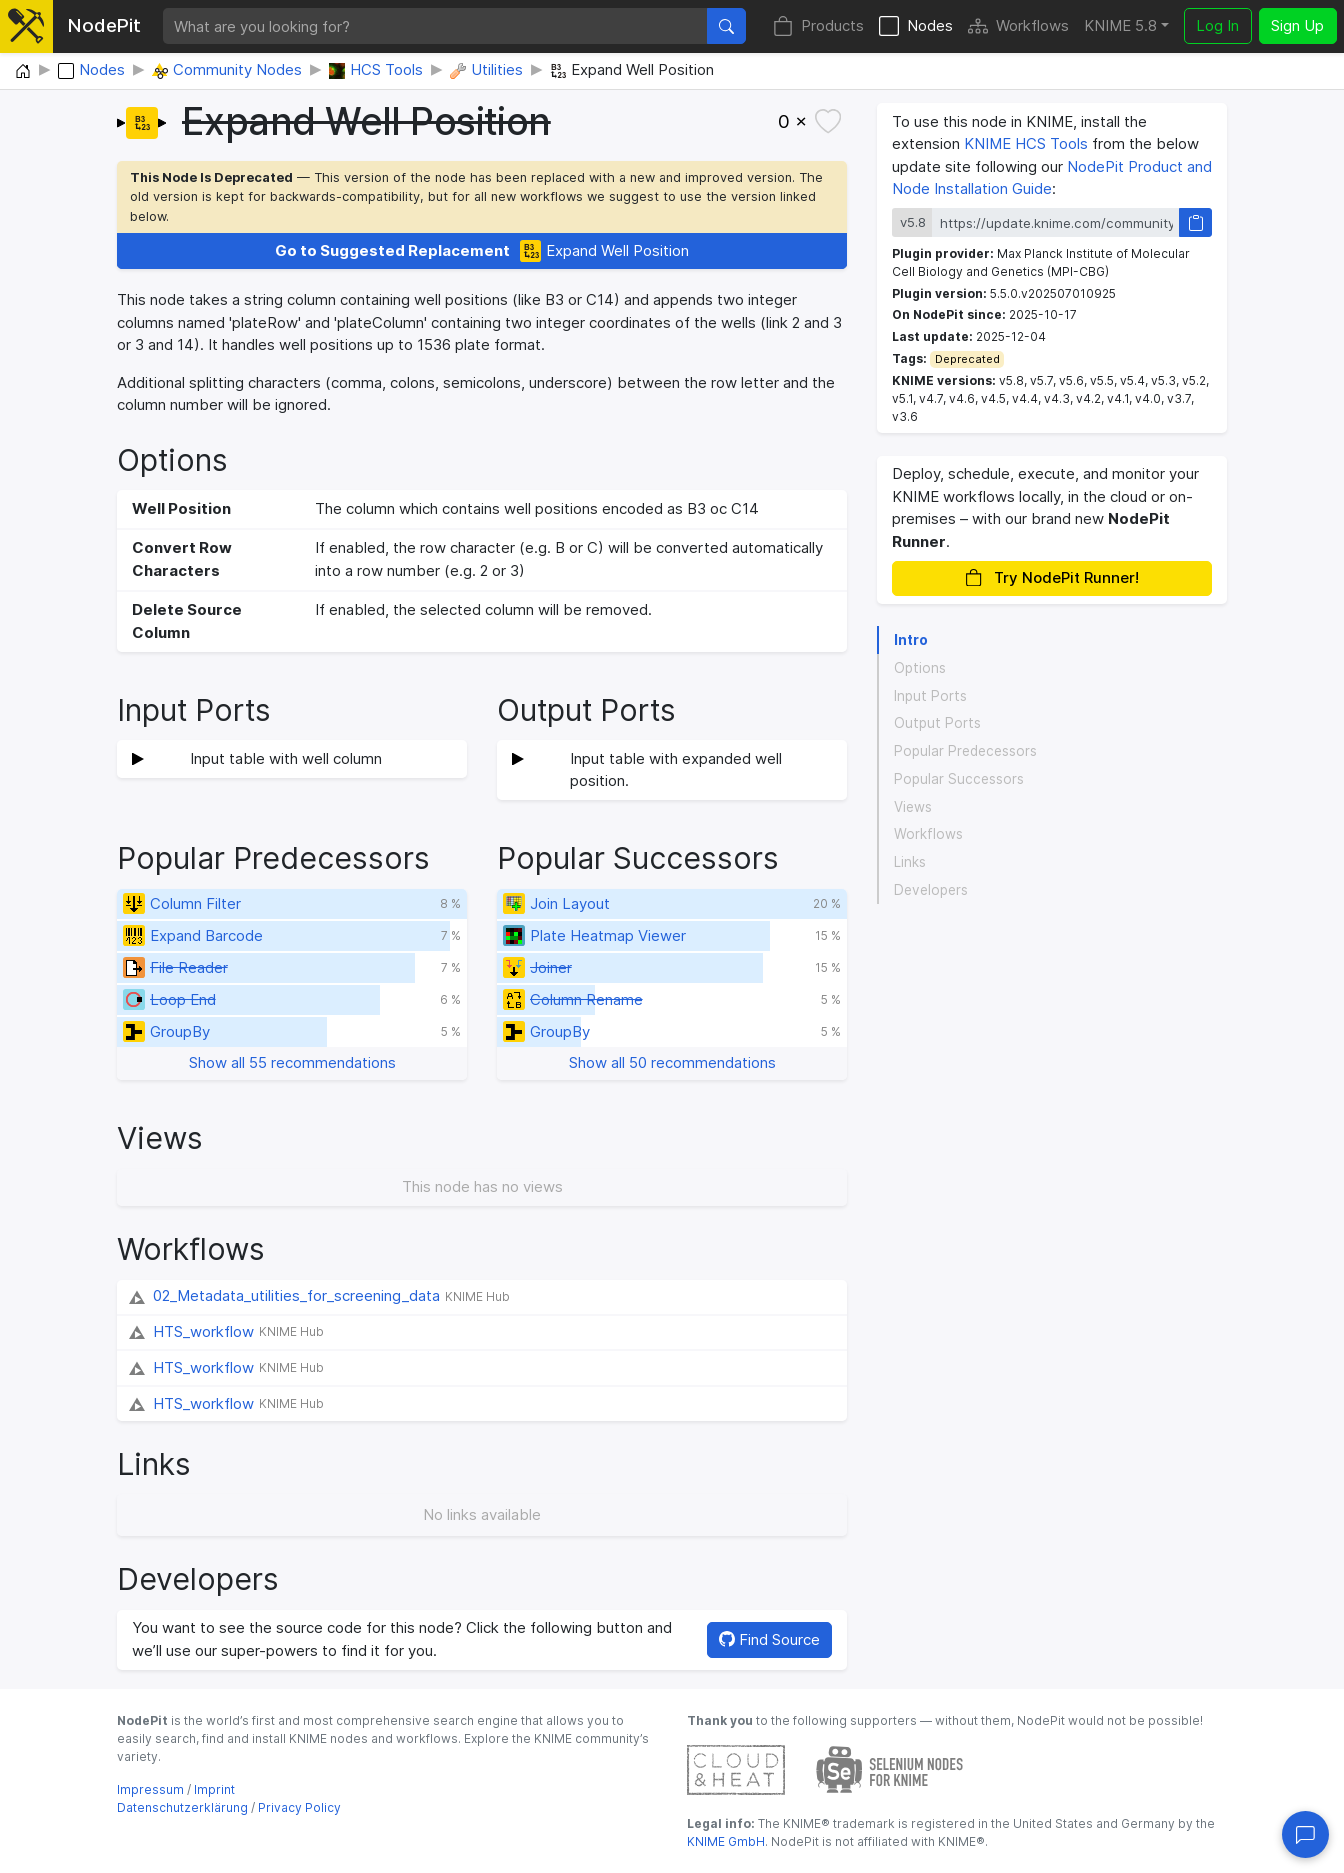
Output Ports (937, 723)
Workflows (1018, 26)
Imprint (214, 1789)
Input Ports (930, 696)
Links (910, 862)
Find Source (769, 1639)
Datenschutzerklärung (182, 1807)
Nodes (916, 26)
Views (913, 807)
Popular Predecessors (965, 751)
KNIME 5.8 (1120, 25)
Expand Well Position (482, 251)
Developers (931, 890)
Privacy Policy (299, 1807)
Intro (911, 640)
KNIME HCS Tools (1026, 143)
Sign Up (1297, 25)
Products (818, 26)
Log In (1217, 25)
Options (920, 668)
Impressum (150, 1789)
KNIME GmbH (726, 1841)
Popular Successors (959, 779)
